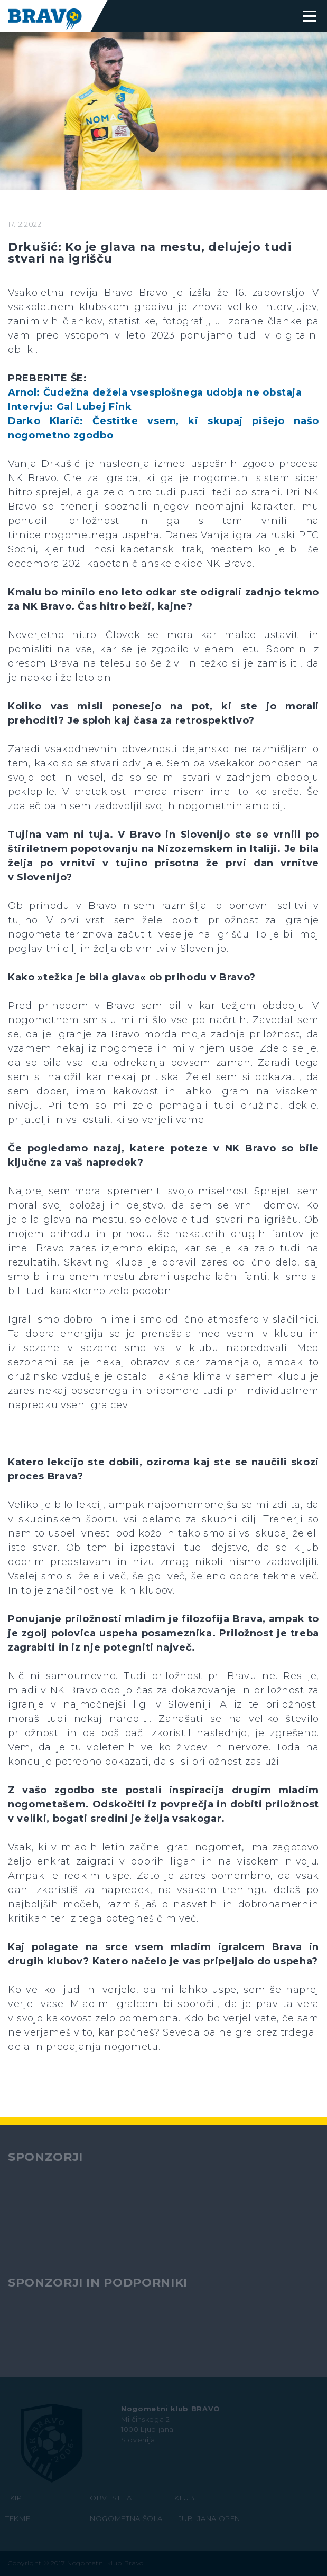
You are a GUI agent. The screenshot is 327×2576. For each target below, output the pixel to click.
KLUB (184, 2498)
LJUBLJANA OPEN (207, 2518)
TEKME (17, 2518)
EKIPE (15, 2498)
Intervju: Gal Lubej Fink (70, 407)
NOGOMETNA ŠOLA (126, 2518)
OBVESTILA (111, 2498)
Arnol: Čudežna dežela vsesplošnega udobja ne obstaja (155, 392)
